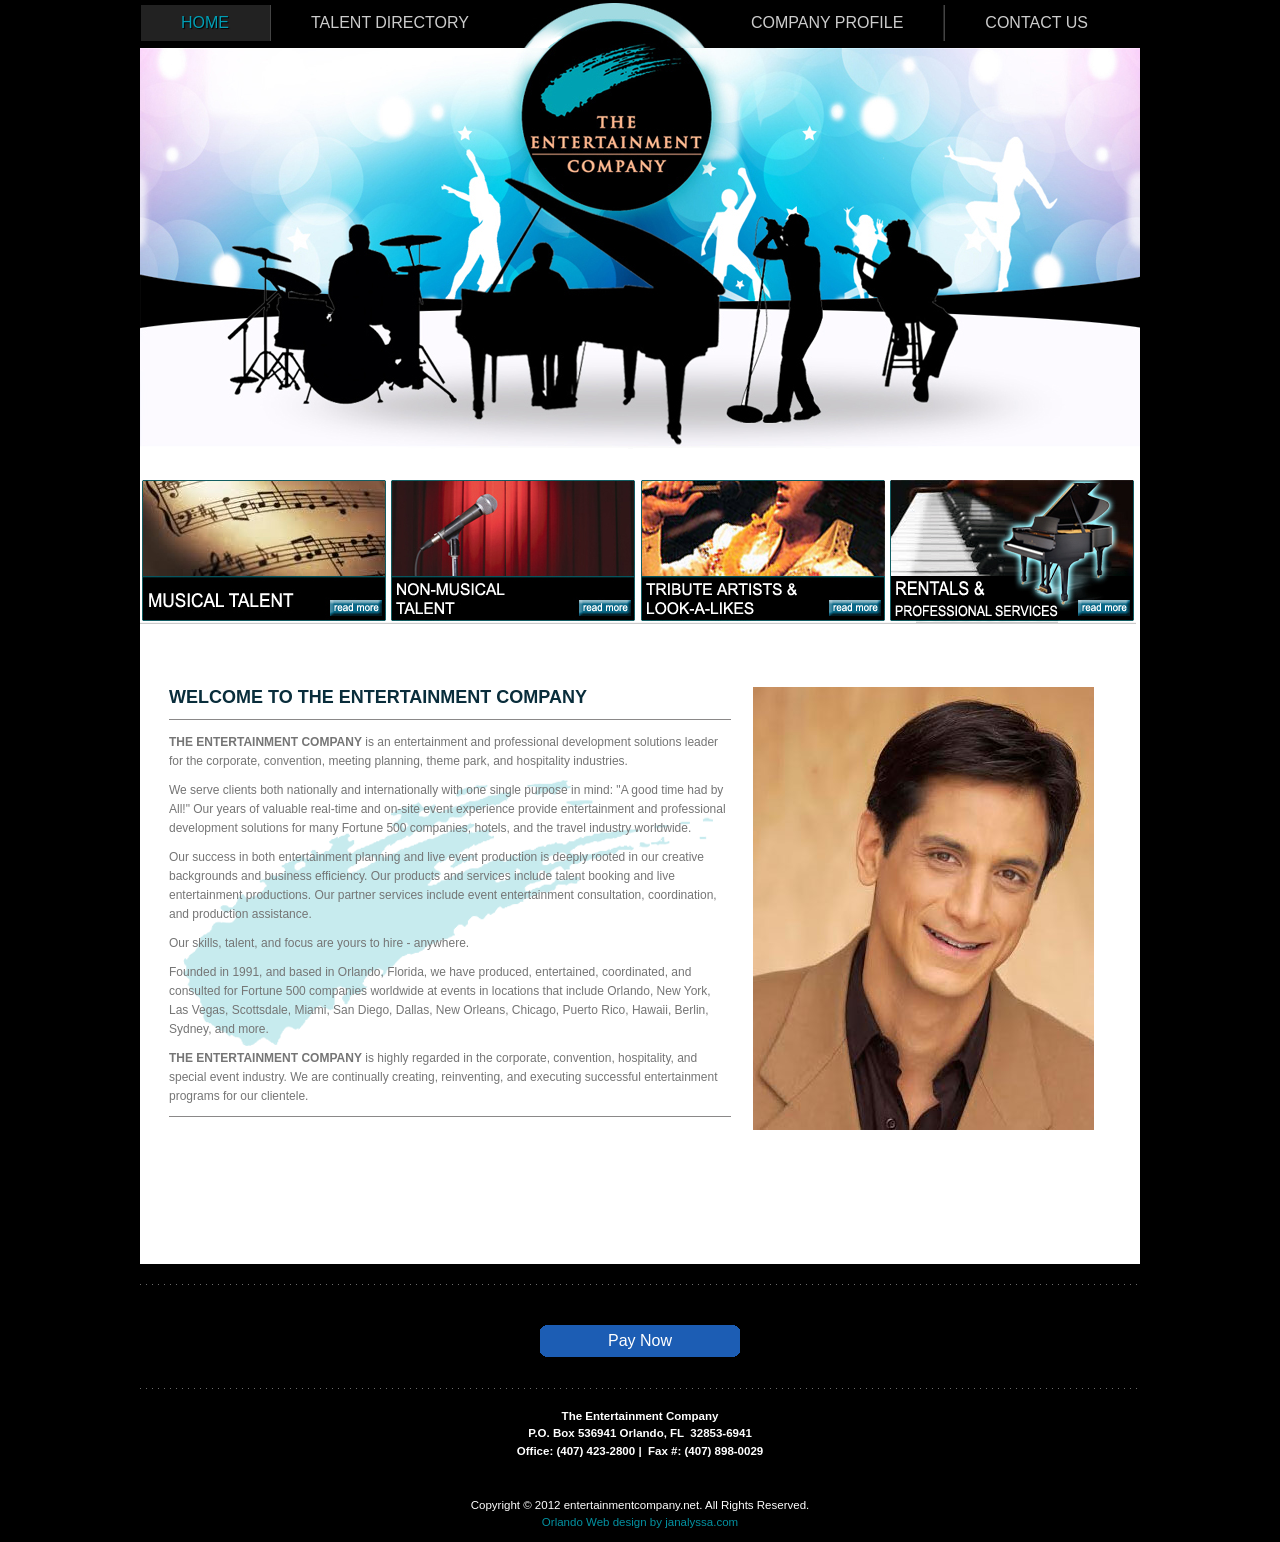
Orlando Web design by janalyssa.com (640, 1522)
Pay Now (640, 1340)
